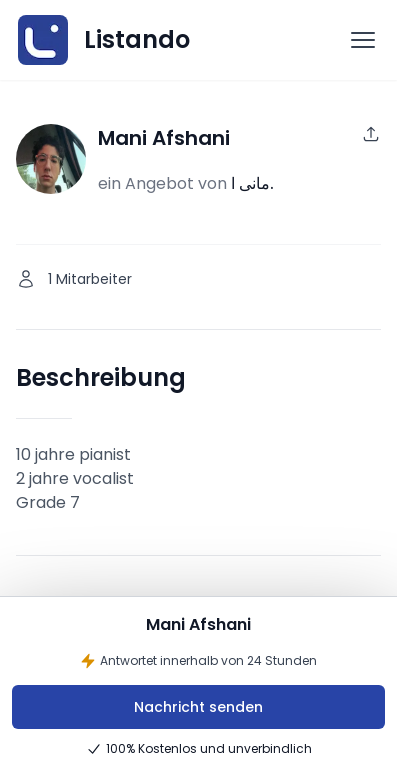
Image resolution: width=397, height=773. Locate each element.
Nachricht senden (198, 707)
